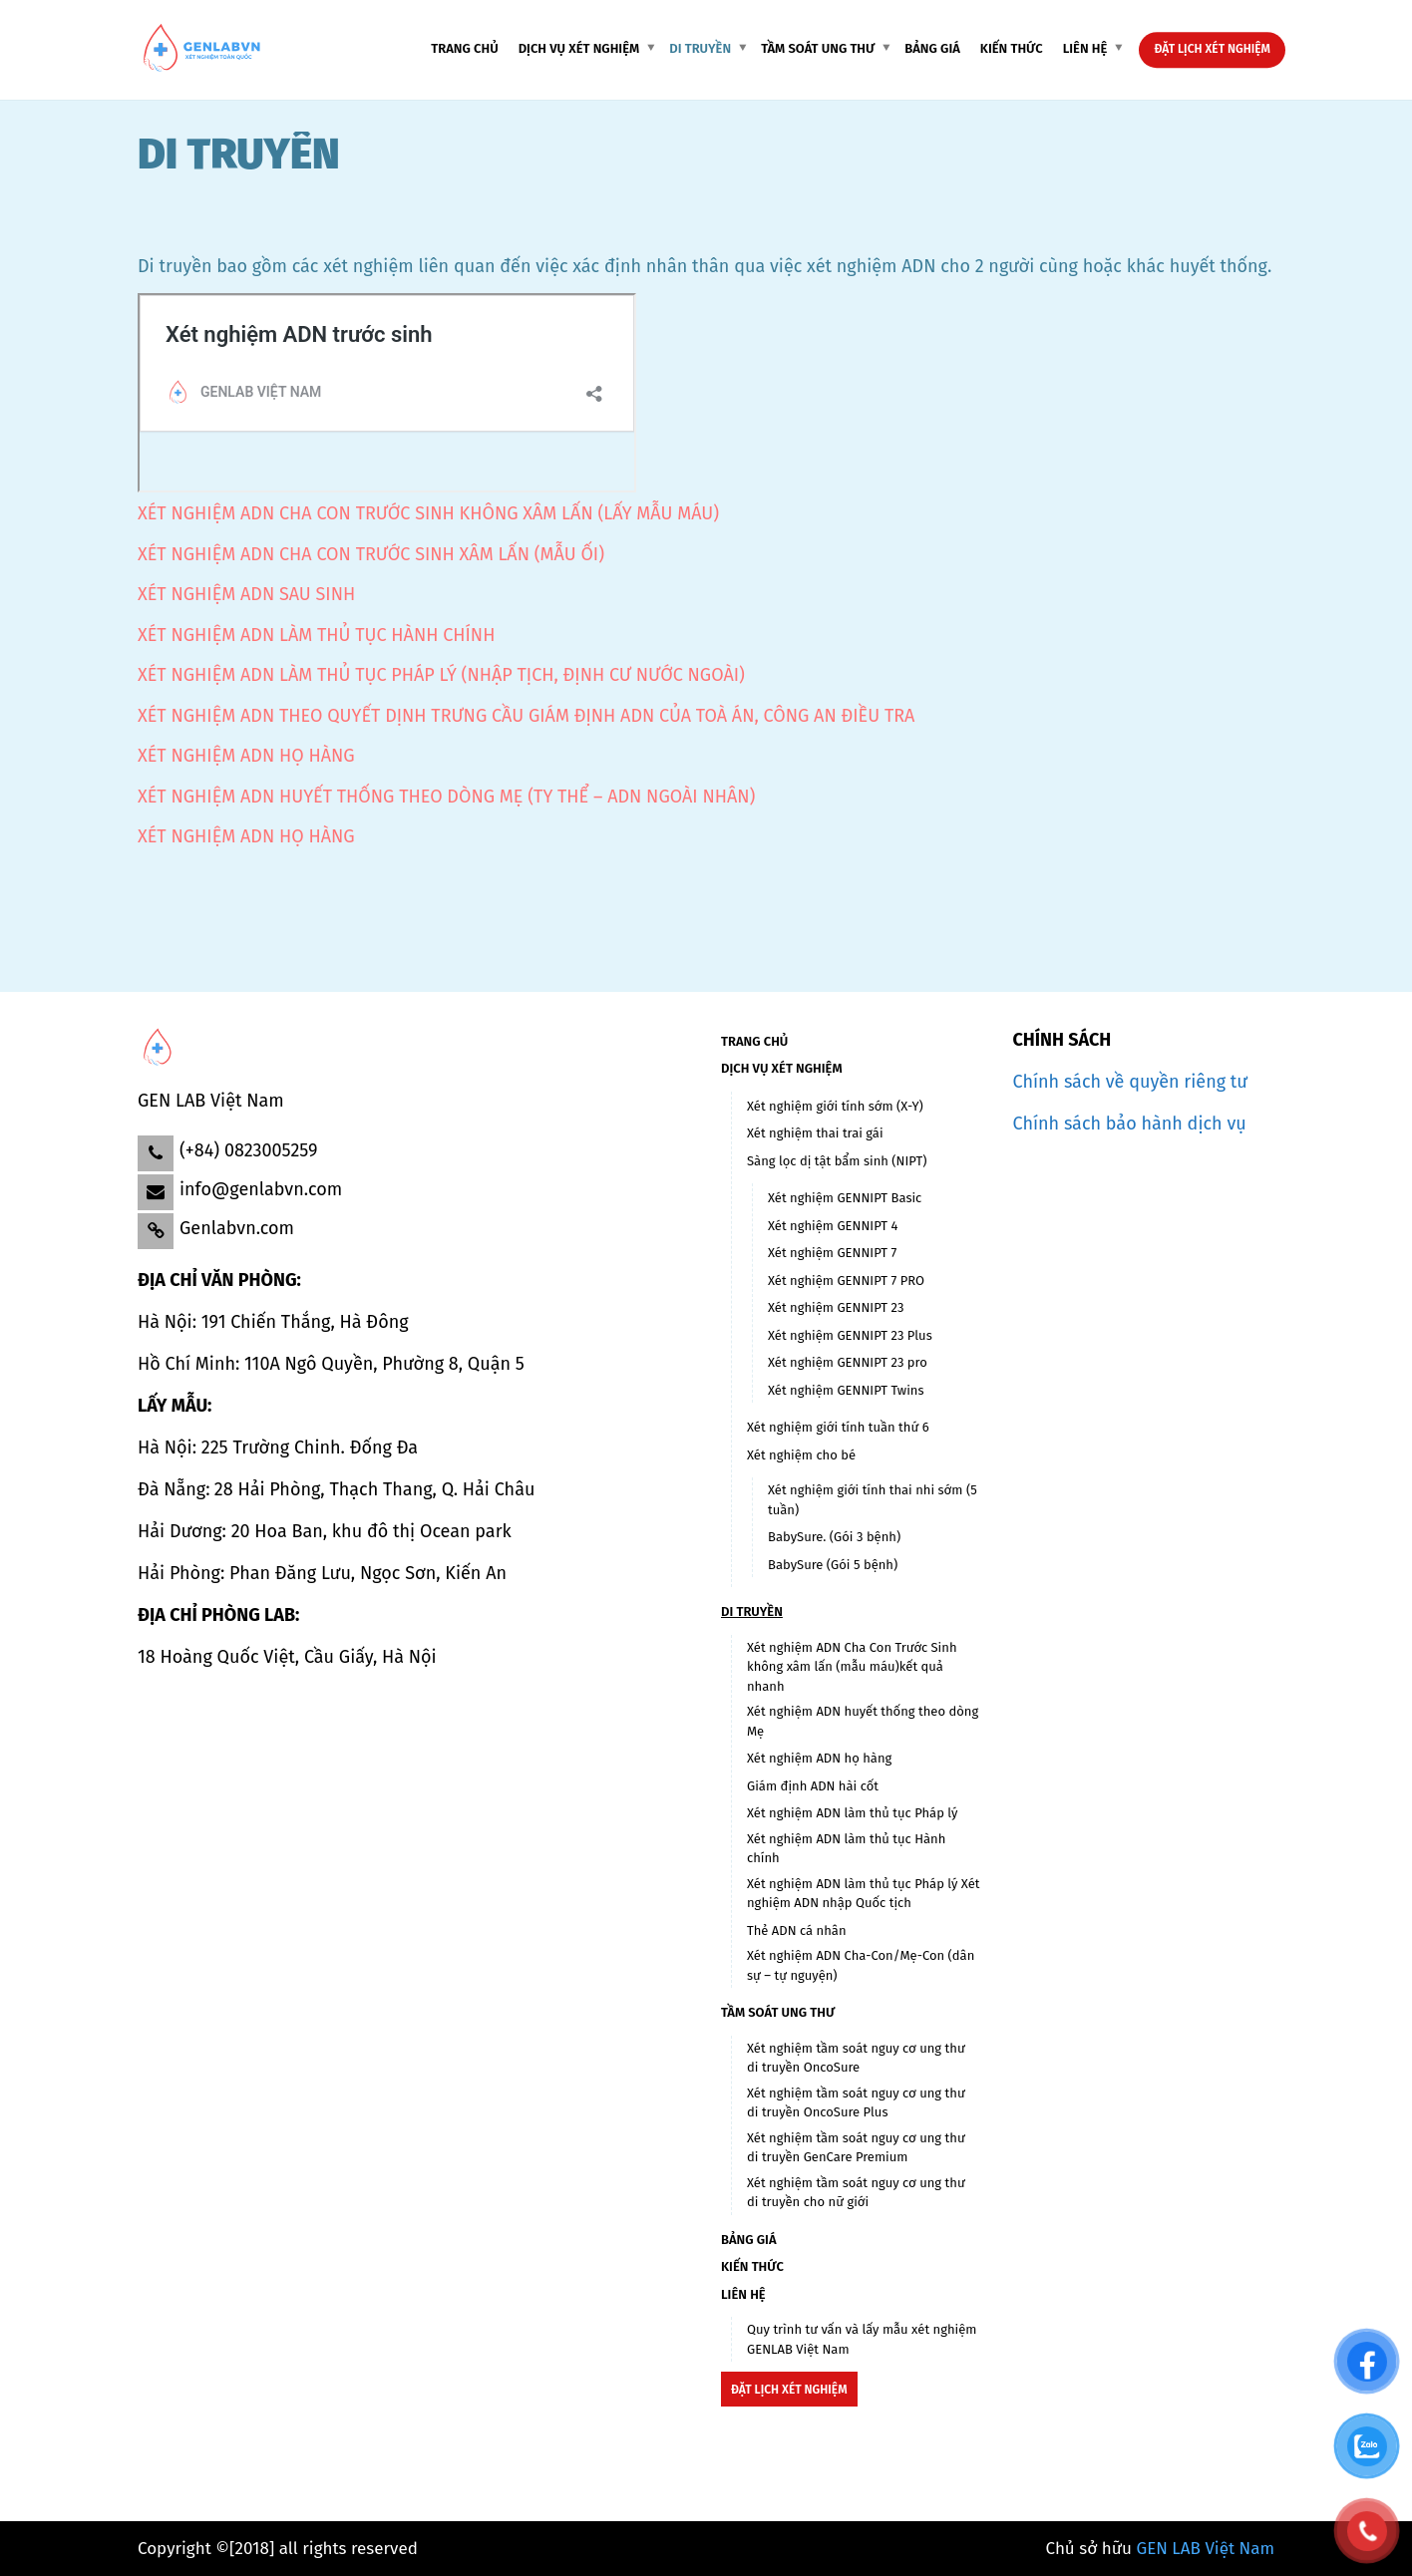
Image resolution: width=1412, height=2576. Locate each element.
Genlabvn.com (236, 1228)
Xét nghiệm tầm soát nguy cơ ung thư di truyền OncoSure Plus (856, 2103)
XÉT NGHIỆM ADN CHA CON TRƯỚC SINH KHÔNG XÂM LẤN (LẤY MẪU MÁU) (428, 513)
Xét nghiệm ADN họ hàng (819, 1758)
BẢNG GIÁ (932, 48)
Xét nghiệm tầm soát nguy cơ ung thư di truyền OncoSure (856, 2058)
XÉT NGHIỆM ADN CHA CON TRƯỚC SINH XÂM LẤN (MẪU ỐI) (371, 554)
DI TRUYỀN (700, 48)
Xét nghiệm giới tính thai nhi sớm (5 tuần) (872, 1499)
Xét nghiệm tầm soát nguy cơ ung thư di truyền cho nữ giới (856, 2192)
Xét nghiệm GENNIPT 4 (832, 1225)
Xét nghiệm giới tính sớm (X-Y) (835, 1106)
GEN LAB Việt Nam (1205, 2548)
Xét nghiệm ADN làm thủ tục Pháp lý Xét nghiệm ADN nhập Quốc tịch (863, 1893)
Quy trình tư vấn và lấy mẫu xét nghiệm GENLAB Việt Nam (861, 2339)
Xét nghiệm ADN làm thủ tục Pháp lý (852, 1812)
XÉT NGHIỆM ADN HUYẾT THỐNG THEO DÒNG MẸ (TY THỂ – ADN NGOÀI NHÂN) (446, 796)
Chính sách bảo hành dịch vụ (1129, 1123)
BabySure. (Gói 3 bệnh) (834, 1536)
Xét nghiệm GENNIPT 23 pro (847, 1362)
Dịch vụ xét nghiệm (579, 48)
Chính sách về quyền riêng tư (1130, 1082)
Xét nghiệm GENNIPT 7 (832, 1252)
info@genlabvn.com (260, 1189)
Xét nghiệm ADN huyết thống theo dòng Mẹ (862, 1721)
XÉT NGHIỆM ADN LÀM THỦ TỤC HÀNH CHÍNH (316, 635)
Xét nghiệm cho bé (801, 1455)
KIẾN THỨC (1011, 48)
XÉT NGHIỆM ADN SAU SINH (246, 594)
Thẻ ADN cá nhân (797, 1930)
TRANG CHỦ (464, 48)
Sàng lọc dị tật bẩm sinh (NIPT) (836, 1160)
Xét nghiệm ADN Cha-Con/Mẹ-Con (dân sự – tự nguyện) (860, 1965)
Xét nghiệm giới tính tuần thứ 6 (838, 1427)
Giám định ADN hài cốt (813, 1785)
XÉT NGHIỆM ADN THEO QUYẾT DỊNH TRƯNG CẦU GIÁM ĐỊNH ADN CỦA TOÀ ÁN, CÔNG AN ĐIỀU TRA (526, 716)
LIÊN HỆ (1085, 48)
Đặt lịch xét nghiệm (1212, 49)
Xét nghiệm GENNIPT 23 (835, 1307)
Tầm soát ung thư (818, 48)
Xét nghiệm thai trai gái (815, 1133)
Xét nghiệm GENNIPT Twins (846, 1390)
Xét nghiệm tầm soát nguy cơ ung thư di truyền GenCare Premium (856, 2147)
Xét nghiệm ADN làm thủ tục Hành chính (846, 1848)
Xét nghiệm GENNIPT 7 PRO (846, 1280)
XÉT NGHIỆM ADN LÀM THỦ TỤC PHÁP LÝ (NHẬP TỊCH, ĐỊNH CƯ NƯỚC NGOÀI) (441, 675)
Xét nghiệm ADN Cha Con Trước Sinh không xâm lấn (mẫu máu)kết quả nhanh (852, 1667)
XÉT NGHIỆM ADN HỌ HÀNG (246, 756)
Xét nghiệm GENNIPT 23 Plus (850, 1335)
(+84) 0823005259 (248, 1150)
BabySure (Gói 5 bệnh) (832, 1564)
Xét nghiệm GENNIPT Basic (844, 1197)
